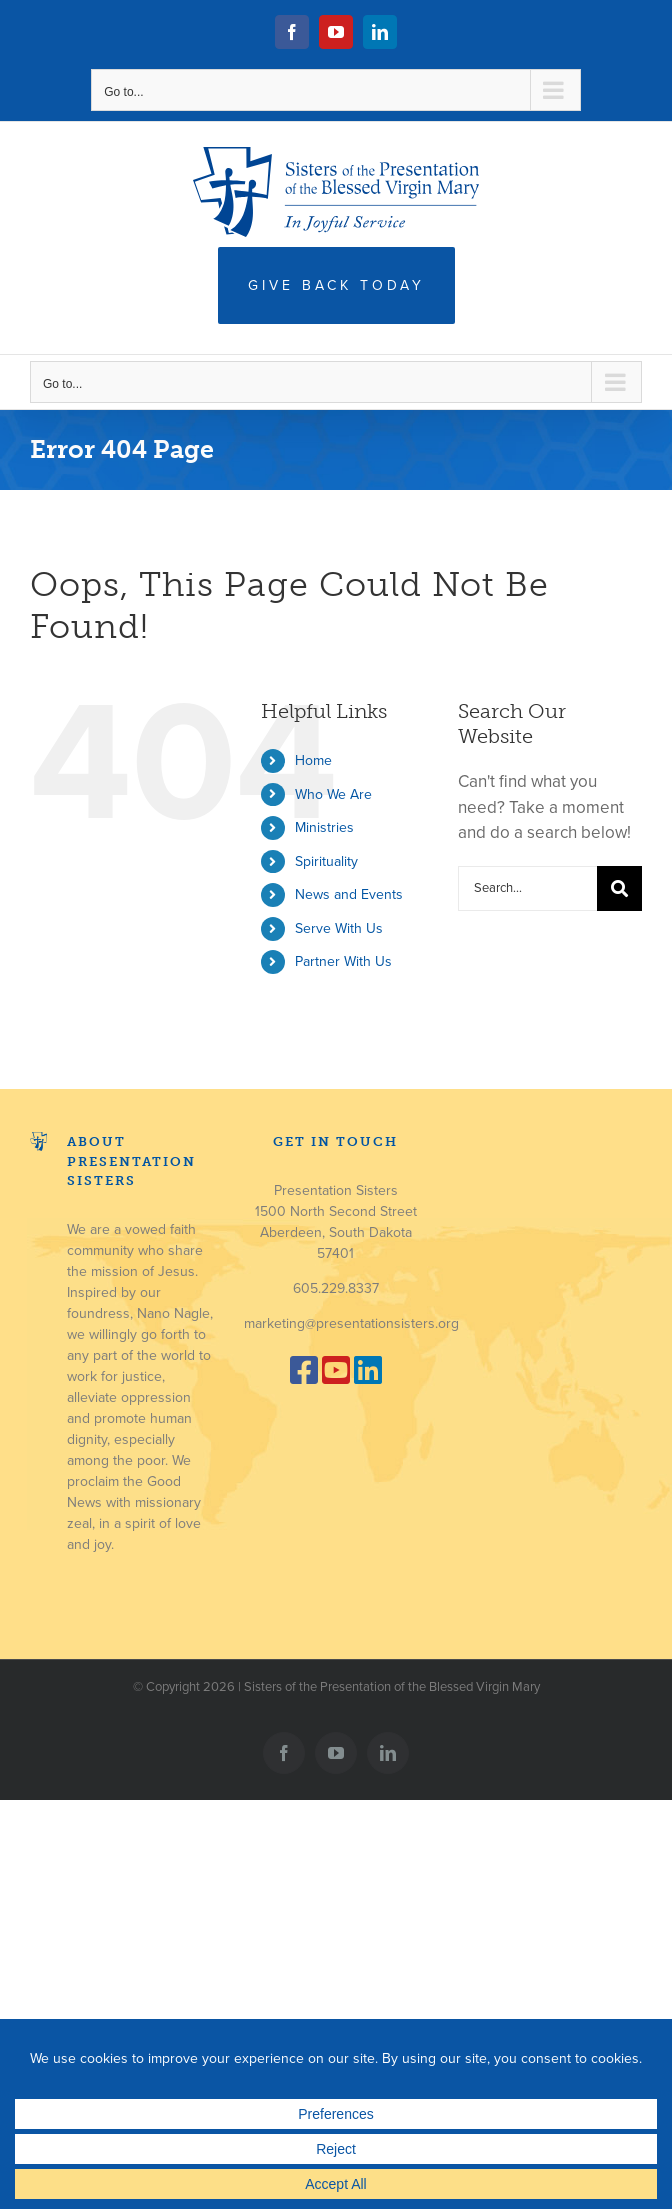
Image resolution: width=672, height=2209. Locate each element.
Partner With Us (343, 961)
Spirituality (326, 861)
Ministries (324, 827)
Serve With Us (339, 928)
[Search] (619, 888)
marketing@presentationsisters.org (351, 1323)
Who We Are (333, 794)
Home (313, 760)
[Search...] (527, 888)
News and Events (349, 894)
